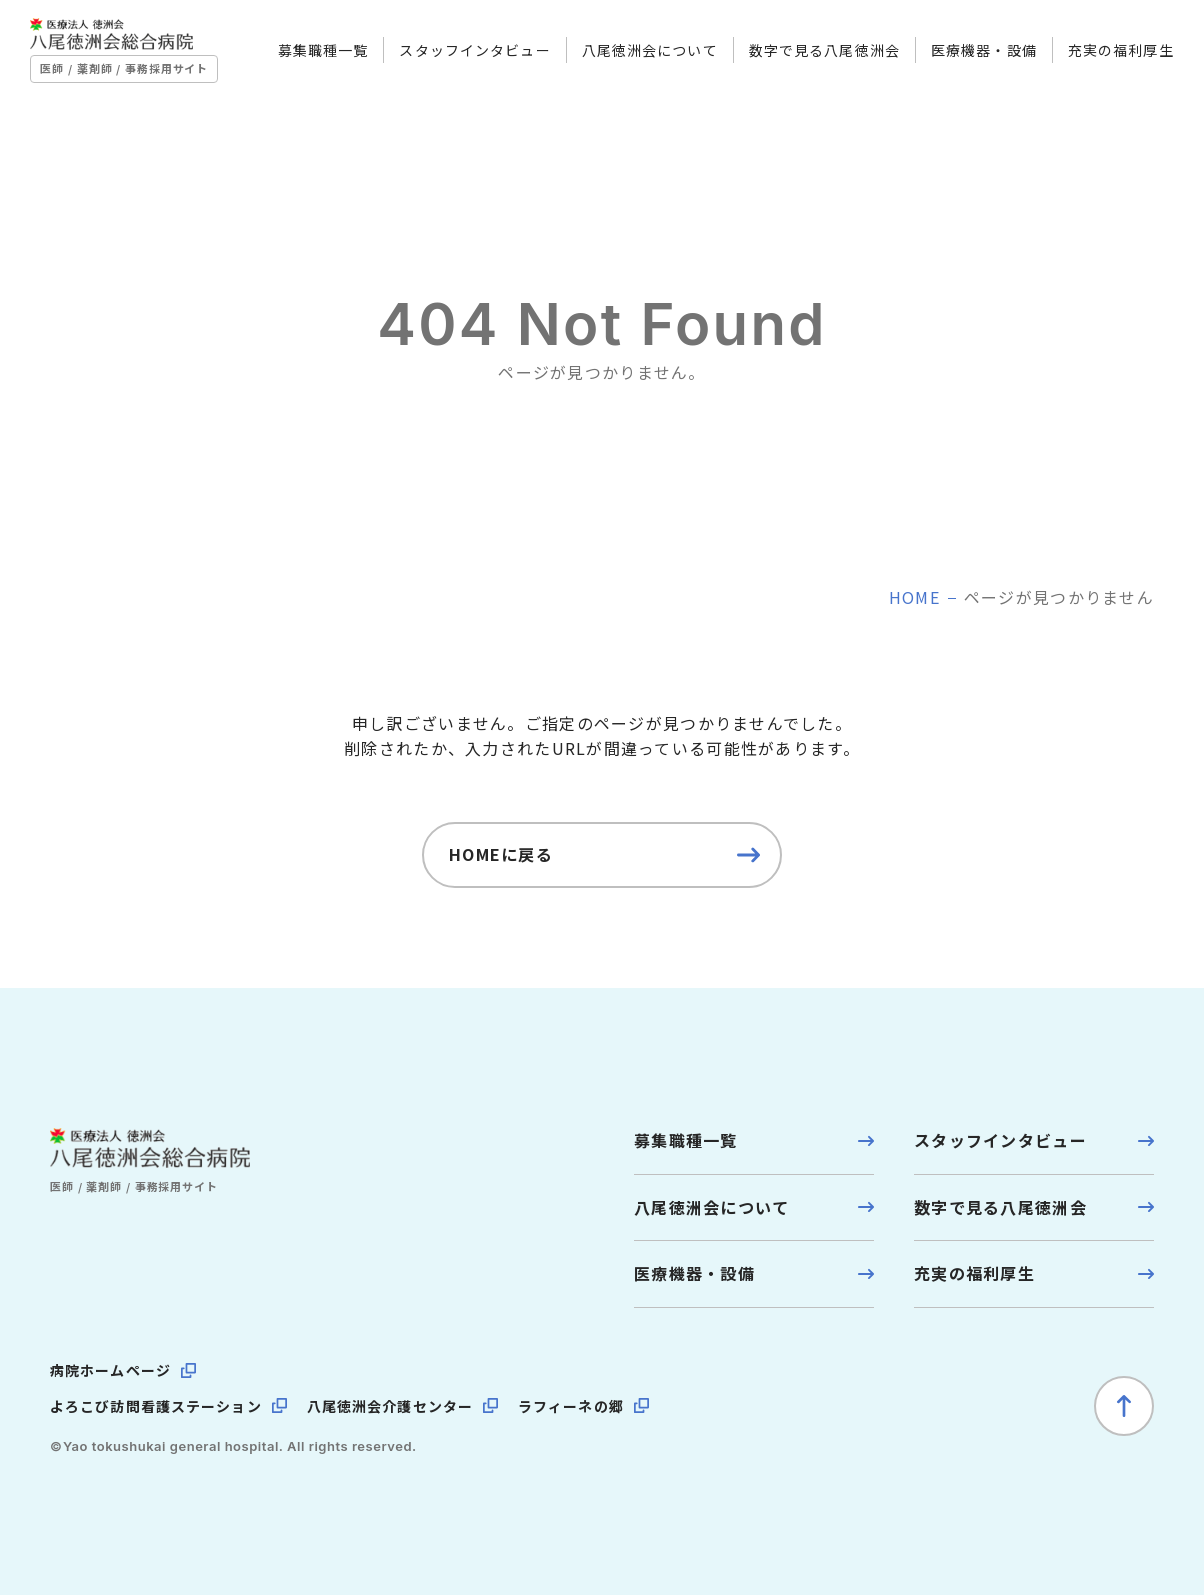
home (914, 597)
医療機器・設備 (964, 58)
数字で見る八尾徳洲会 (804, 58)
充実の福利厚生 (1101, 58)
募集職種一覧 (303, 58)
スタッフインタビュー (455, 58)
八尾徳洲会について (630, 58)
